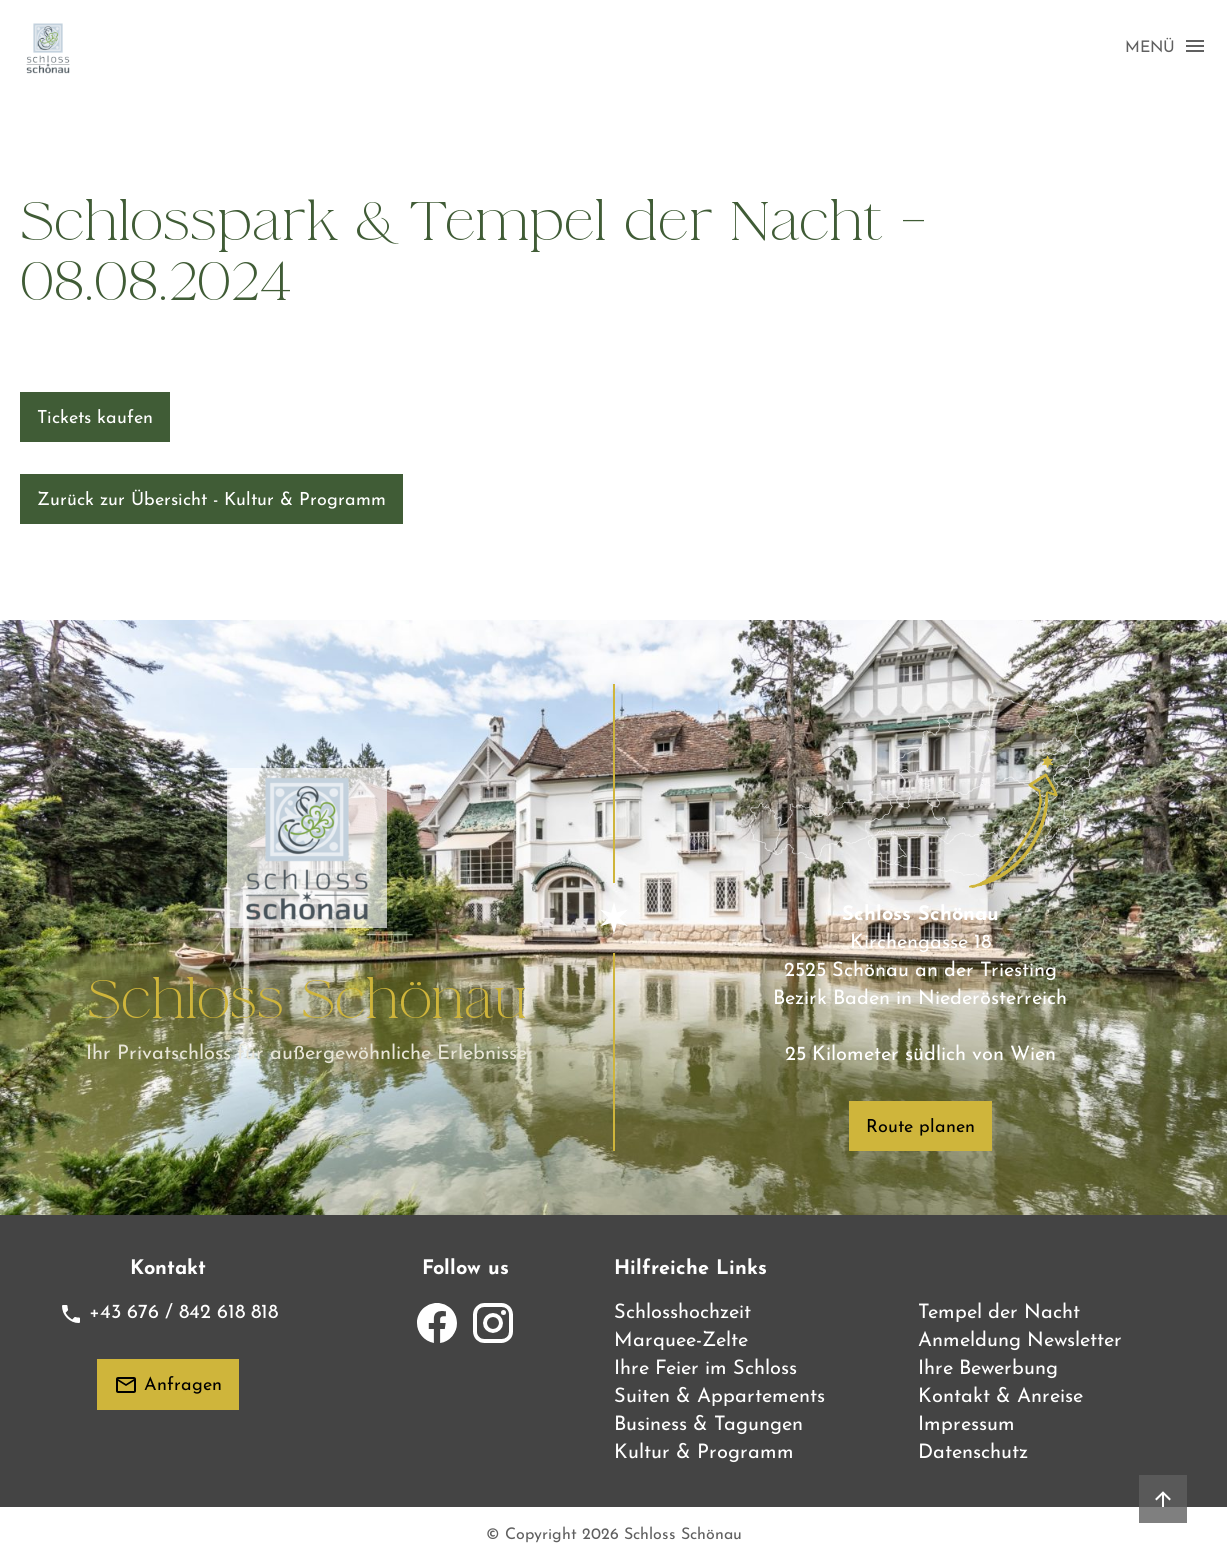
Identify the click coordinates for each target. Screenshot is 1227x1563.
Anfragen (168, 1385)
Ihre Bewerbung (988, 1369)
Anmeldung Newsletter (1020, 1341)
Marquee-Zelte (681, 1341)
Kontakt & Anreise (1000, 1397)
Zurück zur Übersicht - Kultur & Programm (211, 500)
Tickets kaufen (95, 418)
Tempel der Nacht (999, 1313)
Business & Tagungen (708, 1425)
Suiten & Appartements (719, 1397)
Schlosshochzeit (682, 1313)
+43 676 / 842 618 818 (168, 1313)
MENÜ (1166, 47)
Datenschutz (973, 1453)
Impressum (966, 1425)
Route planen (920, 1127)
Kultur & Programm (704, 1453)
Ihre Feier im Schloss (705, 1369)
